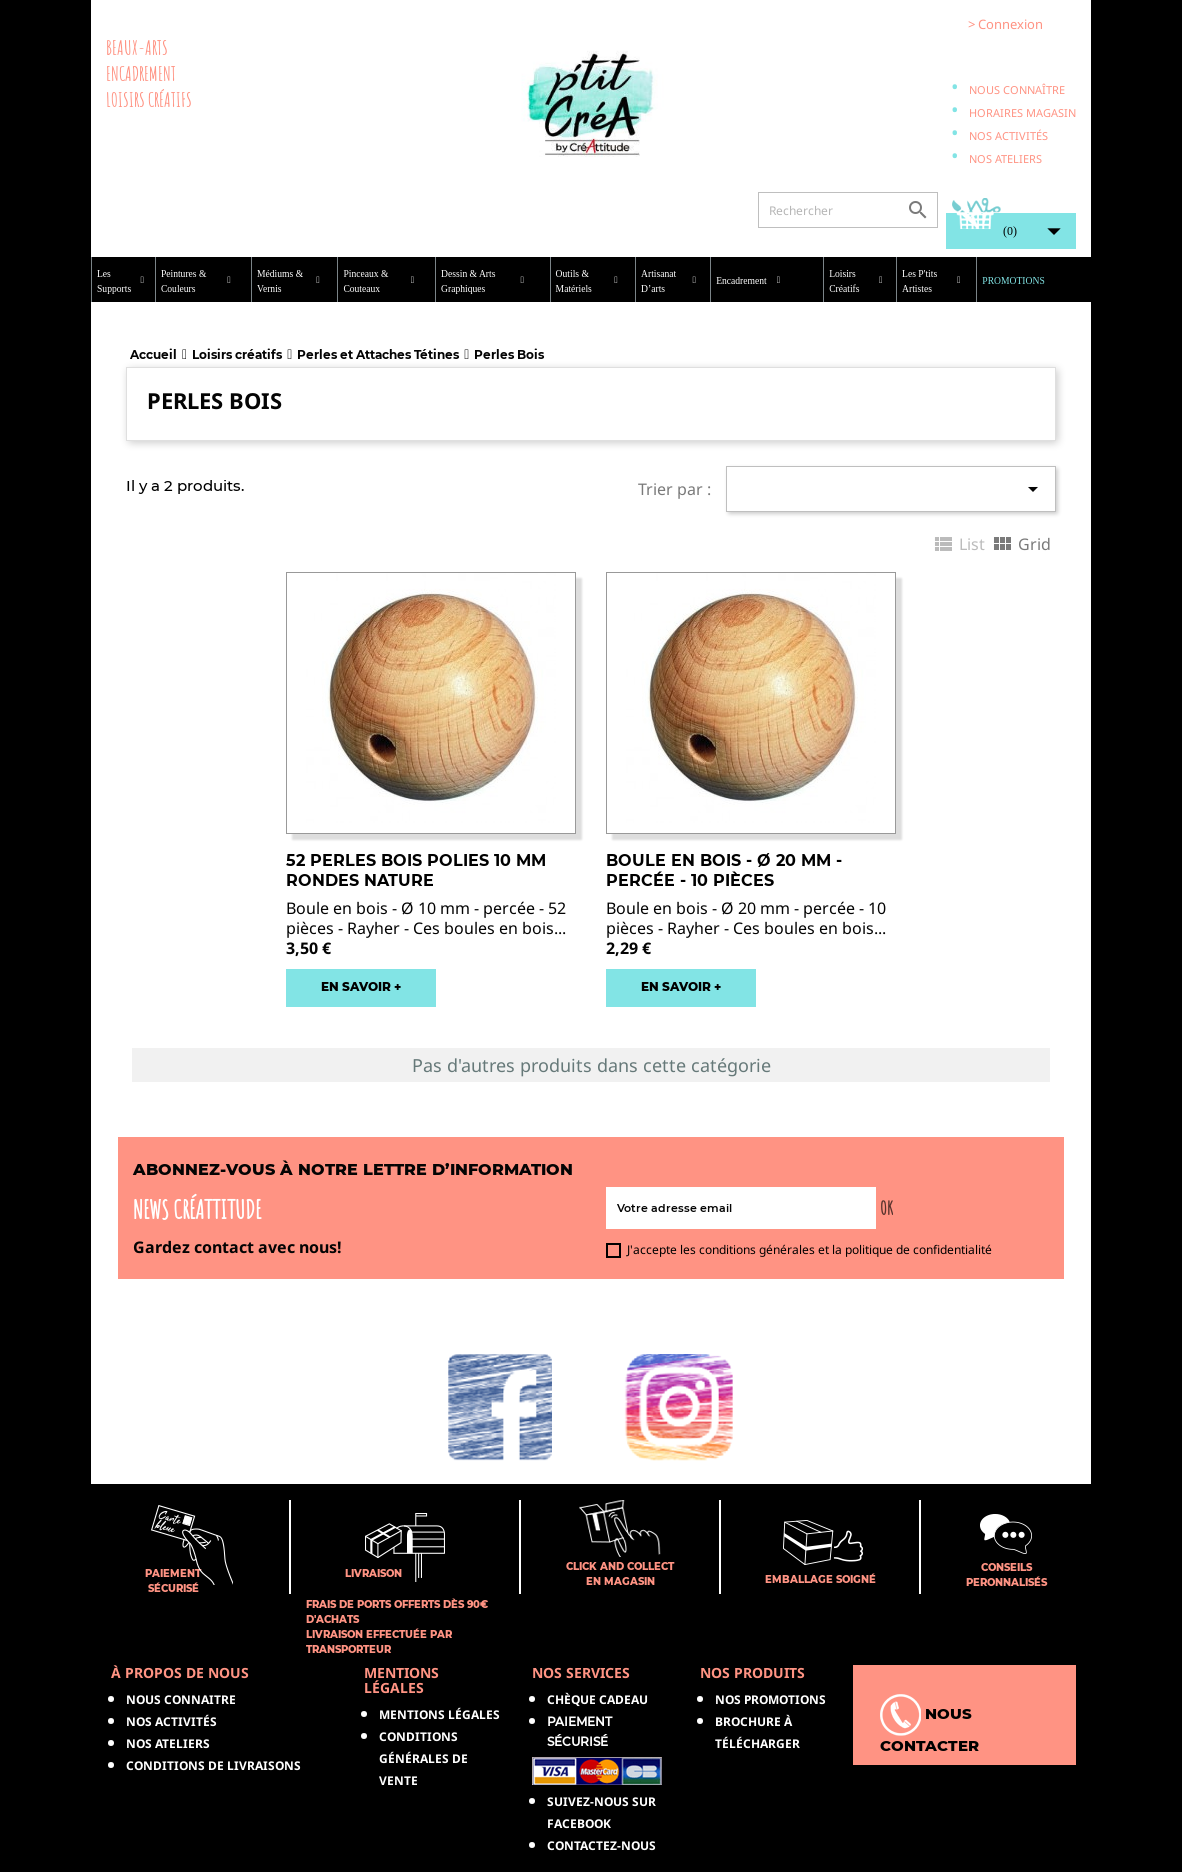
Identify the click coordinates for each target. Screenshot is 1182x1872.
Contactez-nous (601, 1845)
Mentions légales (439, 1714)
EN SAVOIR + (361, 986)
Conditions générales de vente (423, 1758)
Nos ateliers (1005, 158)
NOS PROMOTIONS (770, 1699)
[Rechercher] (848, 210)
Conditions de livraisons (213, 1765)
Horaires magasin (1022, 112)
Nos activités (1008, 135)
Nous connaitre (181, 1699)
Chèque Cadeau (597, 1699)
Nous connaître (1017, 89)
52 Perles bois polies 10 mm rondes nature (416, 870)
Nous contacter (929, 1724)
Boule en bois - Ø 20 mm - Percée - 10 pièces (724, 870)
